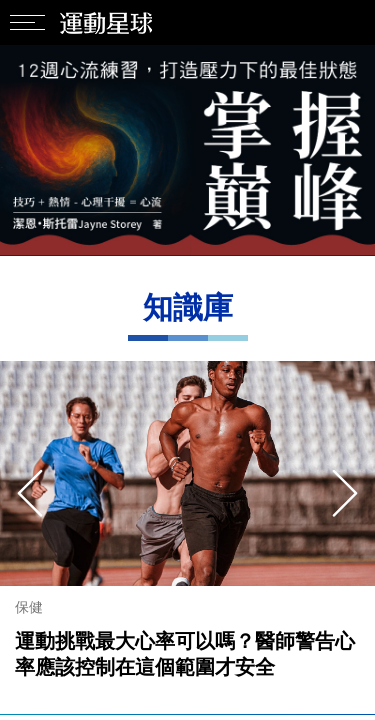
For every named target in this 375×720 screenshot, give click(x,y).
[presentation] (30, 493)
